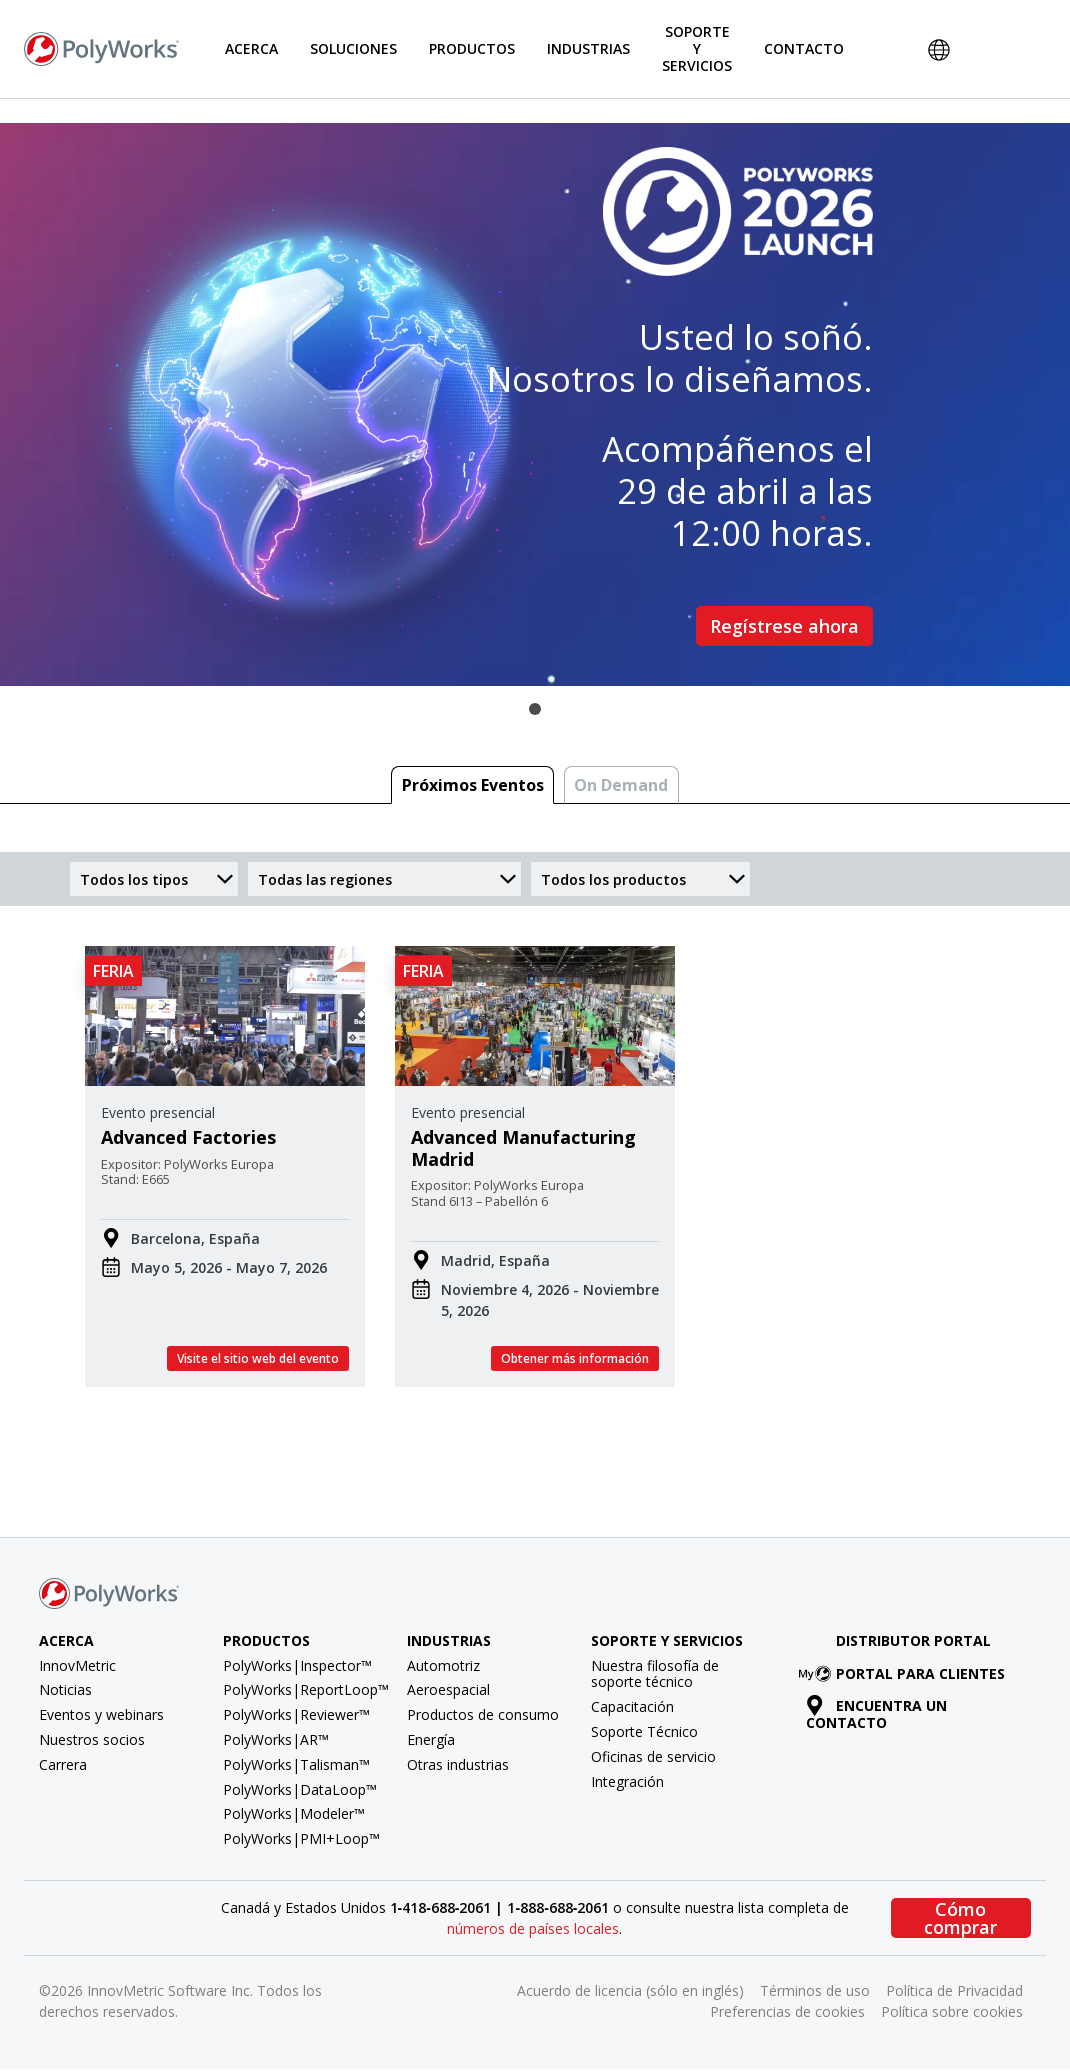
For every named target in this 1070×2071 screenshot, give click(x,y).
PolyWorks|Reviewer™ (296, 1714)
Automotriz (443, 1665)
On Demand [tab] (621, 785)
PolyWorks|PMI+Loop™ (301, 1838)
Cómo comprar (960, 1918)
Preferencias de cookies (787, 2011)
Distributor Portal (913, 1640)
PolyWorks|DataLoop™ (300, 1789)
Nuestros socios (92, 1739)
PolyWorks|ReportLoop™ (306, 1689)
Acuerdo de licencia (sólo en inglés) (630, 1990)
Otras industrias (458, 1764)
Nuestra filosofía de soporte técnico (655, 1674)
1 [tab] (535, 709)
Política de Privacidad (954, 1990)
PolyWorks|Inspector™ (297, 1665)
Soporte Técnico (644, 1731)
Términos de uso (815, 1990)
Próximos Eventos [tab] (473, 785)
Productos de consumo (483, 1714)
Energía (431, 1739)
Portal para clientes (906, 1673)
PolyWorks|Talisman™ (296, 1764)
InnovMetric (77, 1665)
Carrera (63, 1764)
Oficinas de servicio (653, 1756)
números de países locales (533, 1928)
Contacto (804, 48)
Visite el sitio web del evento (258, 1358)
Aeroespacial (448, 1689)
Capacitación (632, 1706)
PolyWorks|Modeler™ (294, 1813)
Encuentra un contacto (877, 1714)
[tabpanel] (535, 404)
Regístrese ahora (784, 626)
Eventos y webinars (101, 1714)
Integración (627, 1781)
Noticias (65, 1689)
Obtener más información (575, 1358)
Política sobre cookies (952, 2011)
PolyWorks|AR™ (276, 1739)
